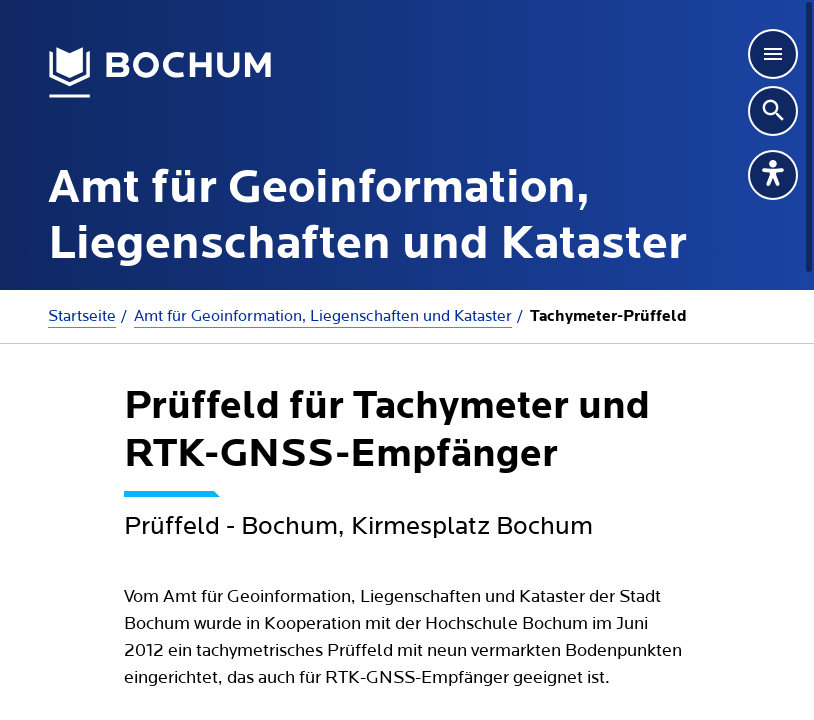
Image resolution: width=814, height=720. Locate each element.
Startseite (82, 316)
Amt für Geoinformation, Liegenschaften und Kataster (323, 316)
